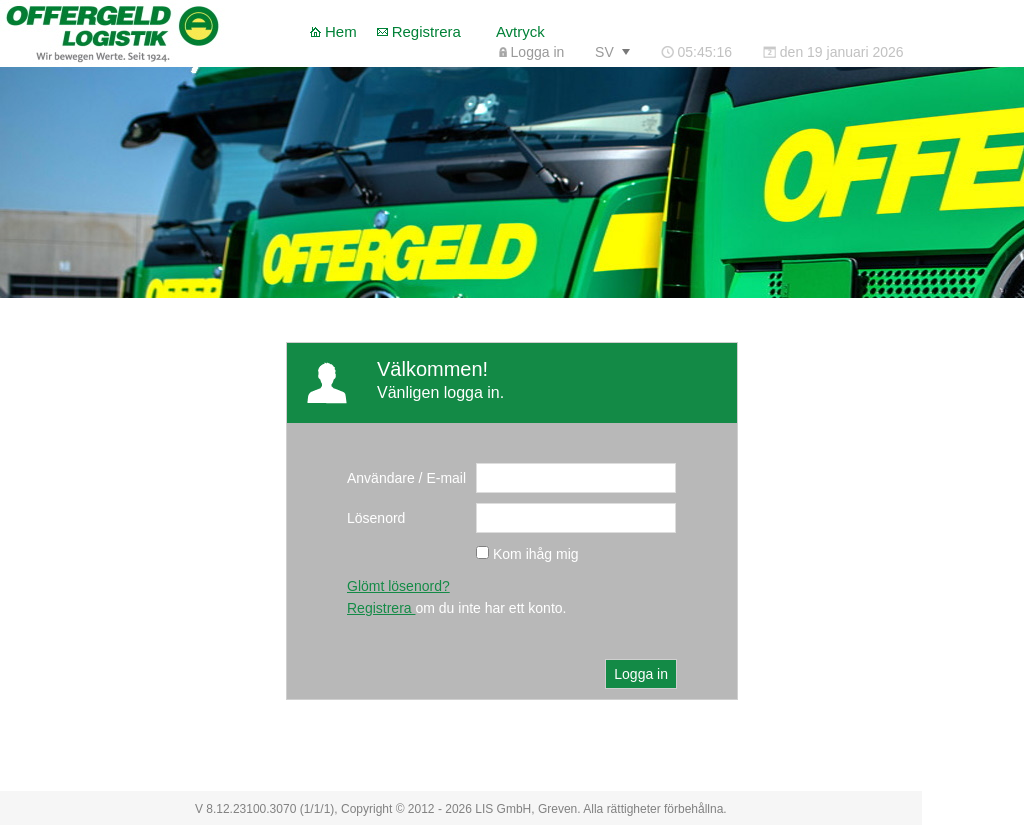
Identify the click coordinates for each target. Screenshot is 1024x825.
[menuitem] (531, 51)
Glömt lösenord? (398, 586)
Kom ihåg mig (536, 554)
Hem (341, 31)
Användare (381, 478)
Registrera (426, 31)
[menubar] (701, 51)
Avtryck (520, 31)
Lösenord (376, 518)
